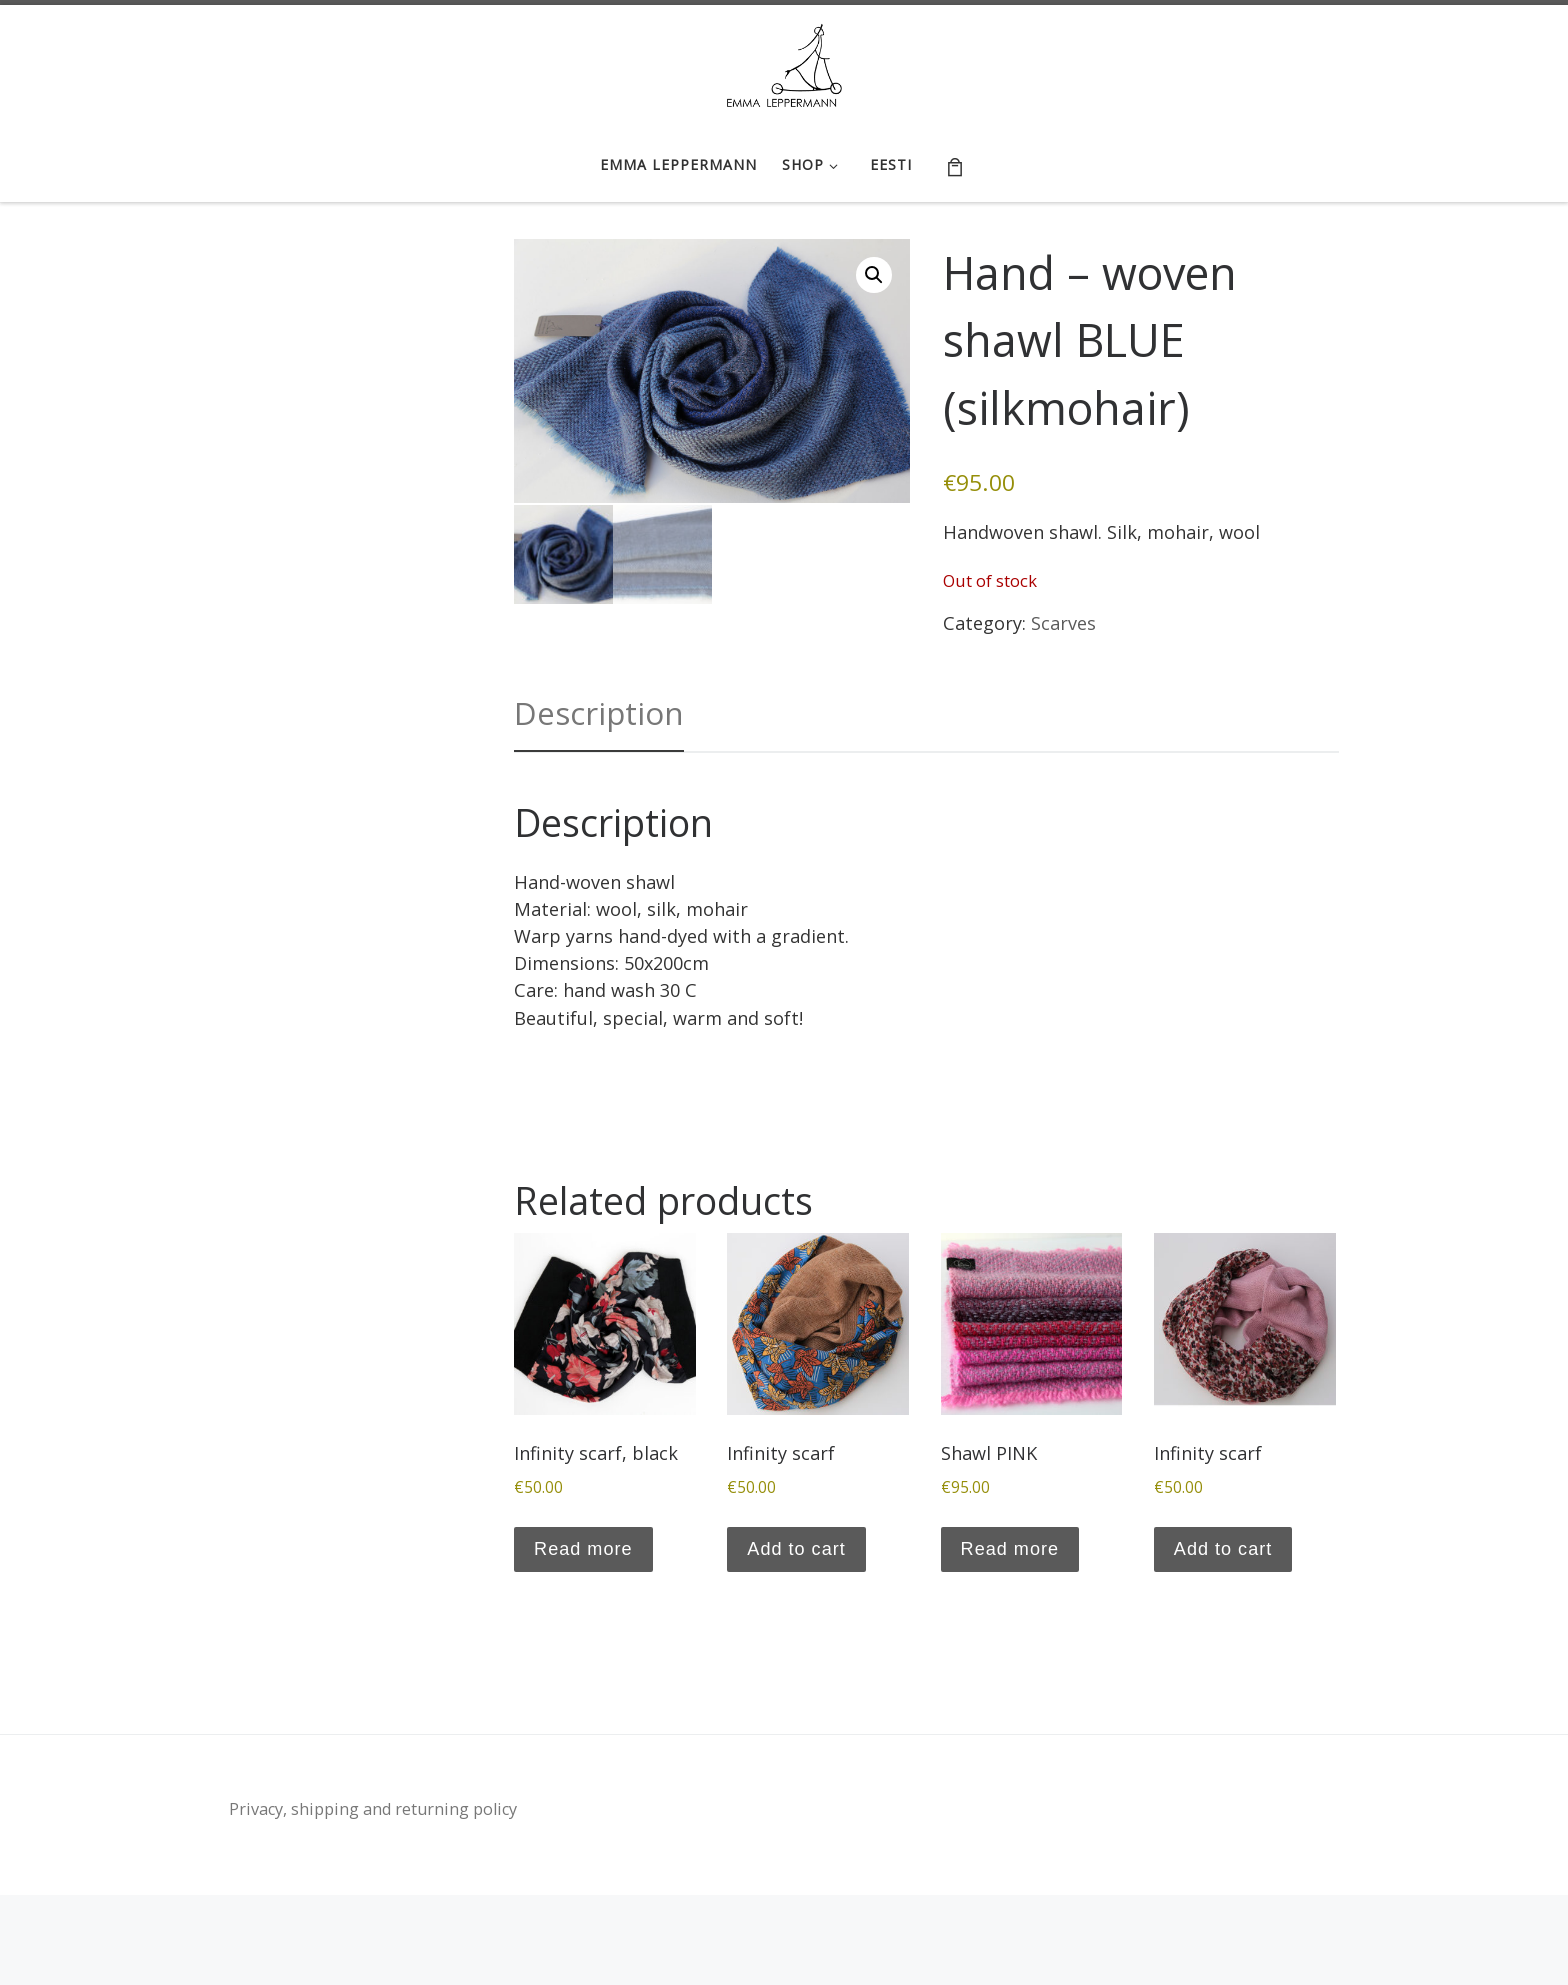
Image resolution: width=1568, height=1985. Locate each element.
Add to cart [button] (796, 1549)
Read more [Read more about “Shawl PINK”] (1010, 1549)
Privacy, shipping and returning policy (373, 1809)
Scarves (1063, 623)
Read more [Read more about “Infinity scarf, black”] (583, 1549)
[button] (874, 275)
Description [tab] (599, 713)
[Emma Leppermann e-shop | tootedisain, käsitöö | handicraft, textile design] (784, 62)
